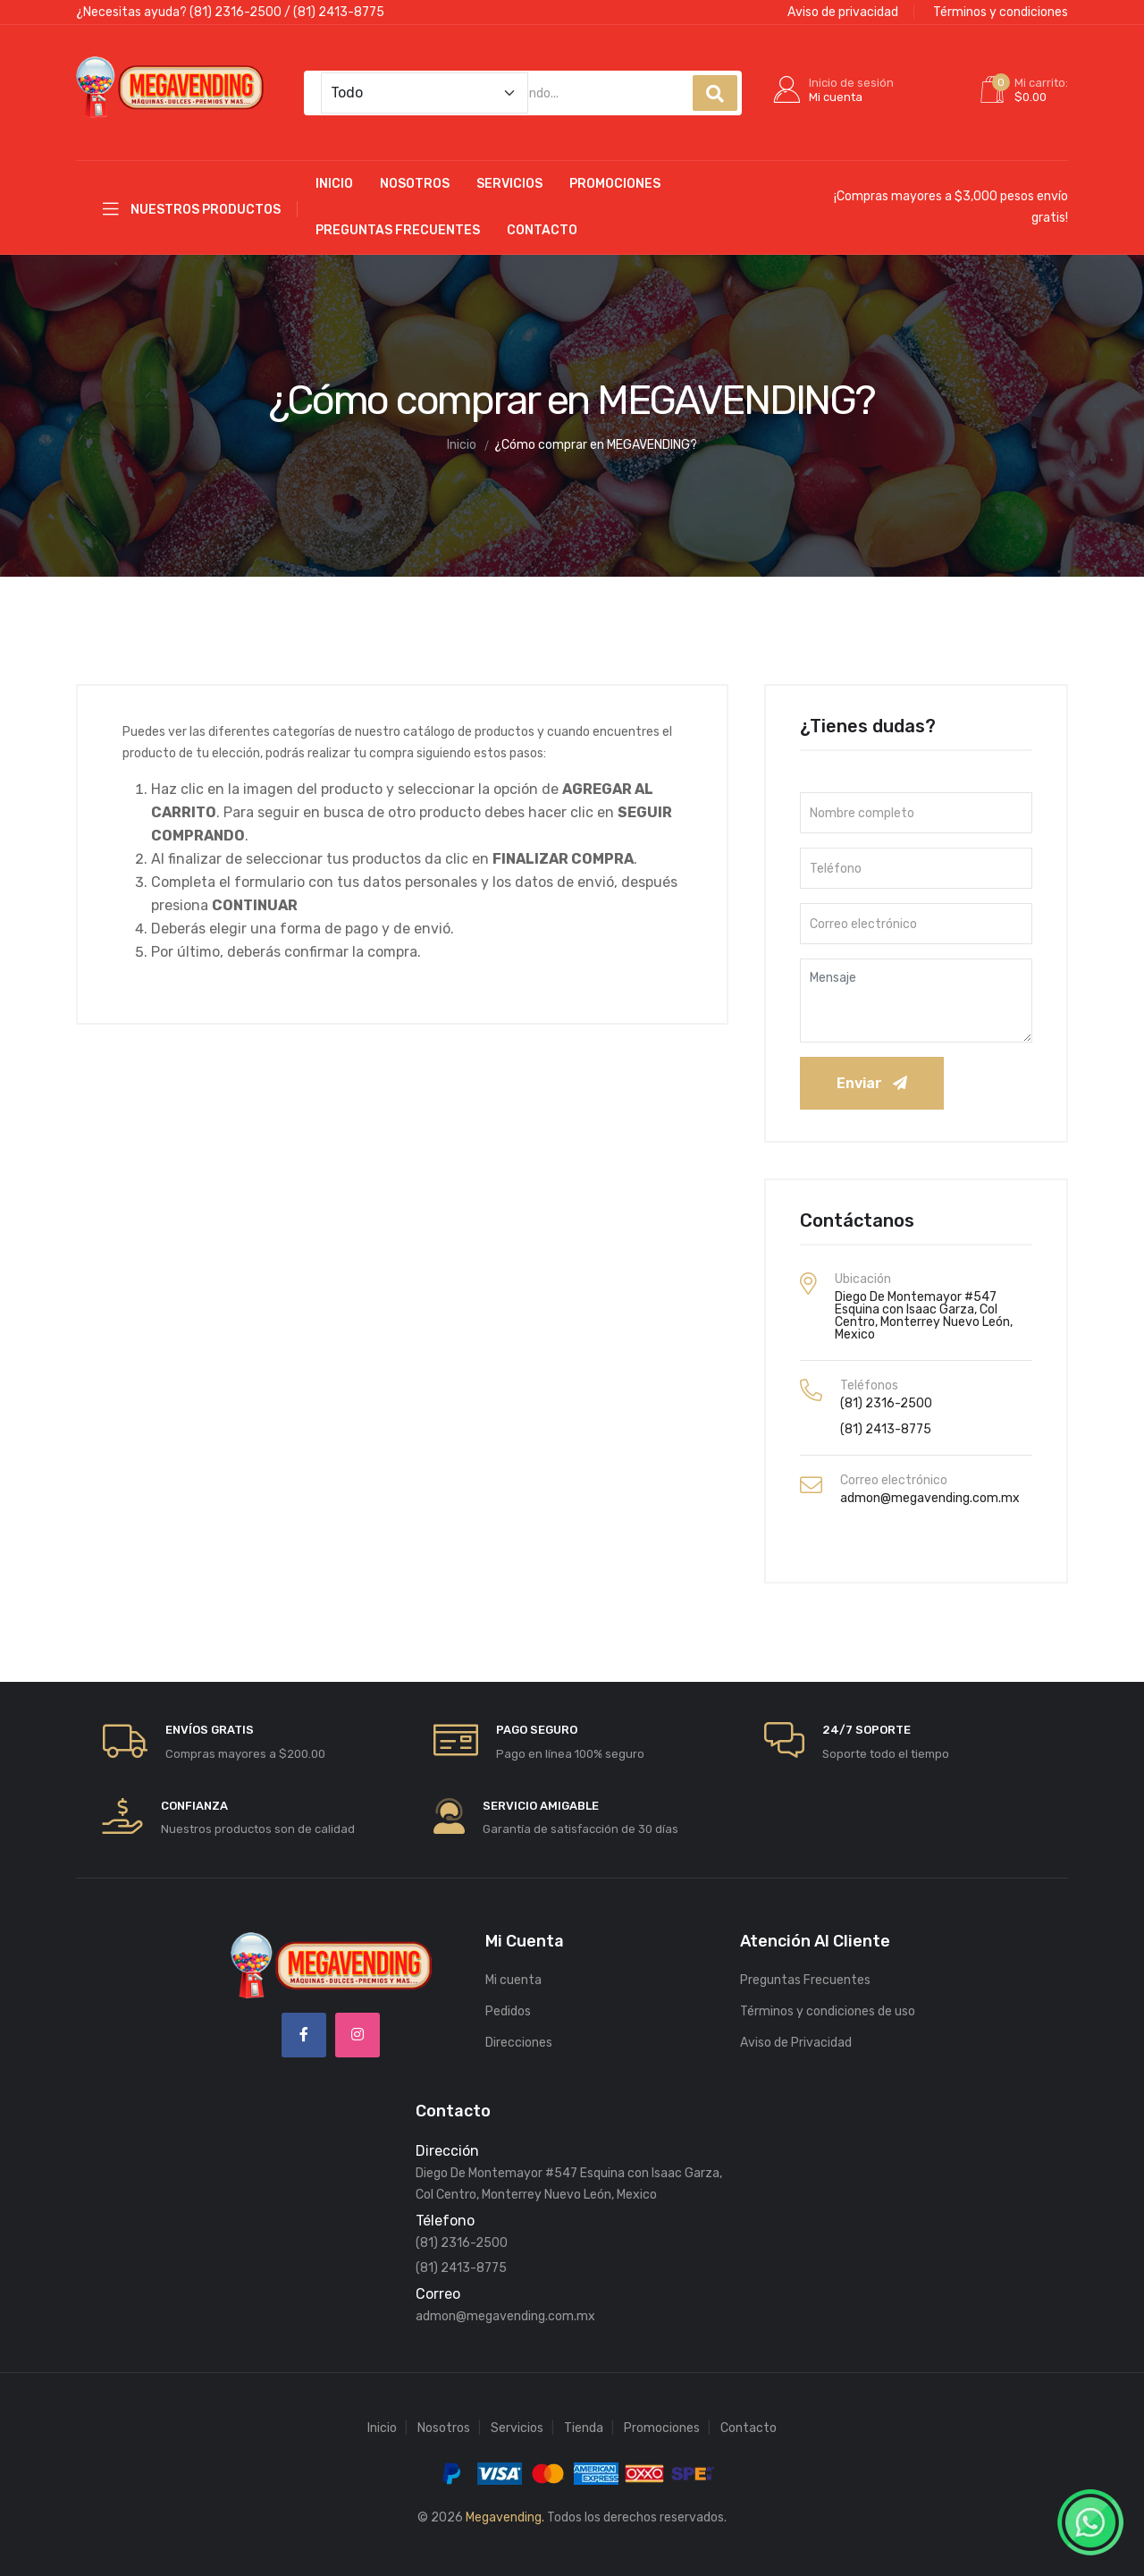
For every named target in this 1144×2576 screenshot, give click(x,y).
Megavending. (505, 2506)
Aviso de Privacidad (796, 2032)
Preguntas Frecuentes (397, 219)
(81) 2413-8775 (338, 12)
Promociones (614, 173)
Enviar (872, 1072)
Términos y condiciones (1000, 12)
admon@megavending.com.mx (930, 1487)
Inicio (334, 173)
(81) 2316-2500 (235, 12)
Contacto (542, 219)
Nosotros (415, 173)
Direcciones (518, 2032)
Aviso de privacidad (842, 12)
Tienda (583, 2417)
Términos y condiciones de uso (827, 2000)
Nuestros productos (192, 198)
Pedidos (508, 2000)
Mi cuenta (513, 1969)
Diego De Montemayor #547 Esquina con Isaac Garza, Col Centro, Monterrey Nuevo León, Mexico (924, 1305)
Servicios (509, 173)
